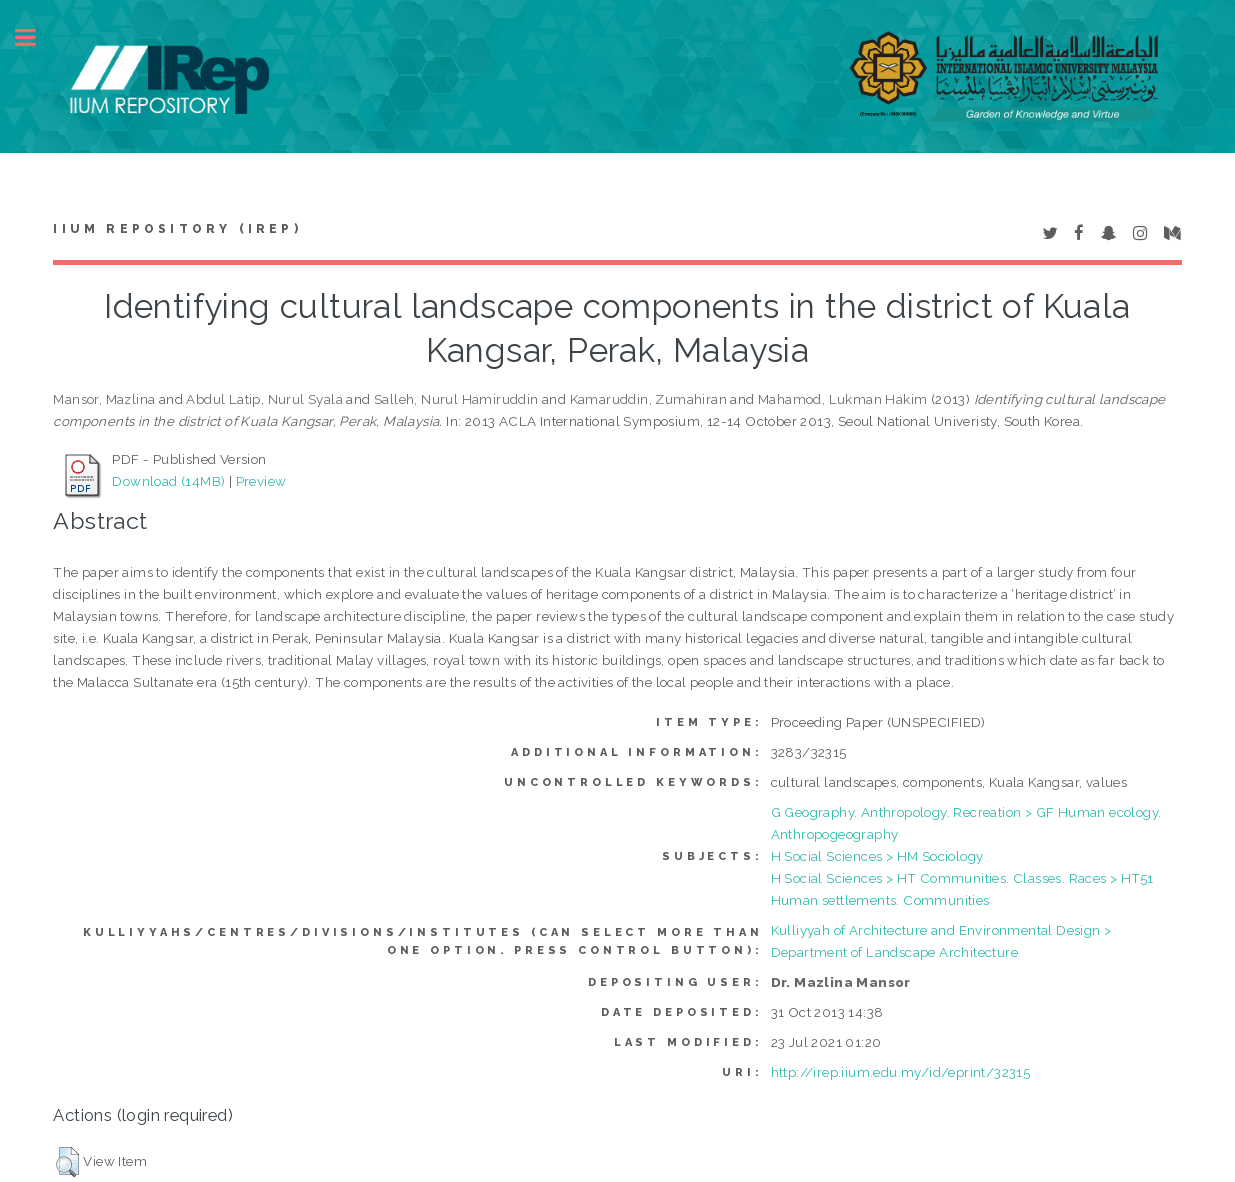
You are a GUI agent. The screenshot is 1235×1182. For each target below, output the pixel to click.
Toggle (36, 37)
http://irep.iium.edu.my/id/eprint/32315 (901, 1072)
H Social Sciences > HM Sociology (877, 856)
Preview (261, 481)
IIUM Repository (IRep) (177, 229)
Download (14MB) (168, 481)
